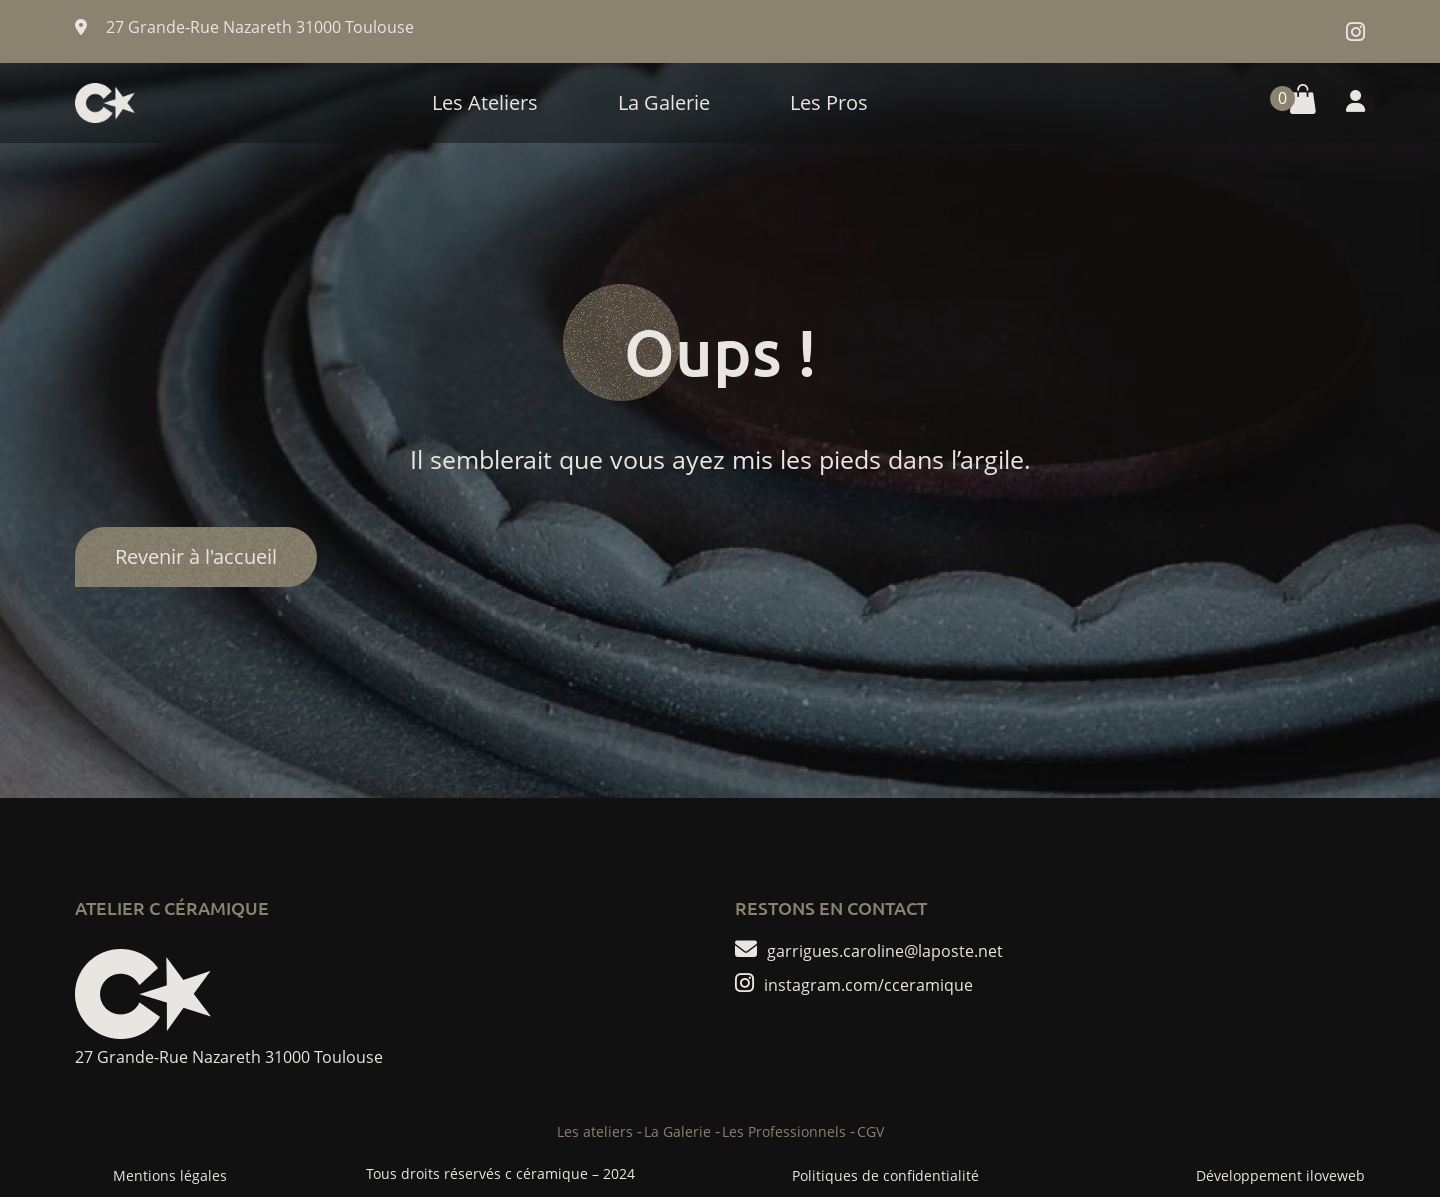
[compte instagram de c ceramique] (1355, 31)
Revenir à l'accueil (196, 556)
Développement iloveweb (1280, 1175)
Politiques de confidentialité (885, 1175)
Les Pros (829, 102)
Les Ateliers (485, 102)
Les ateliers (595, 1131)
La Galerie (664, 102)
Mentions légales (170, 1175)
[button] (1288, 102)
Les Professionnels (784, 1131)
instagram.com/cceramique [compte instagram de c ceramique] (868, 984)
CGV (870, 1131)
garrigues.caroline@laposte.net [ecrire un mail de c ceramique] (885, 950)
